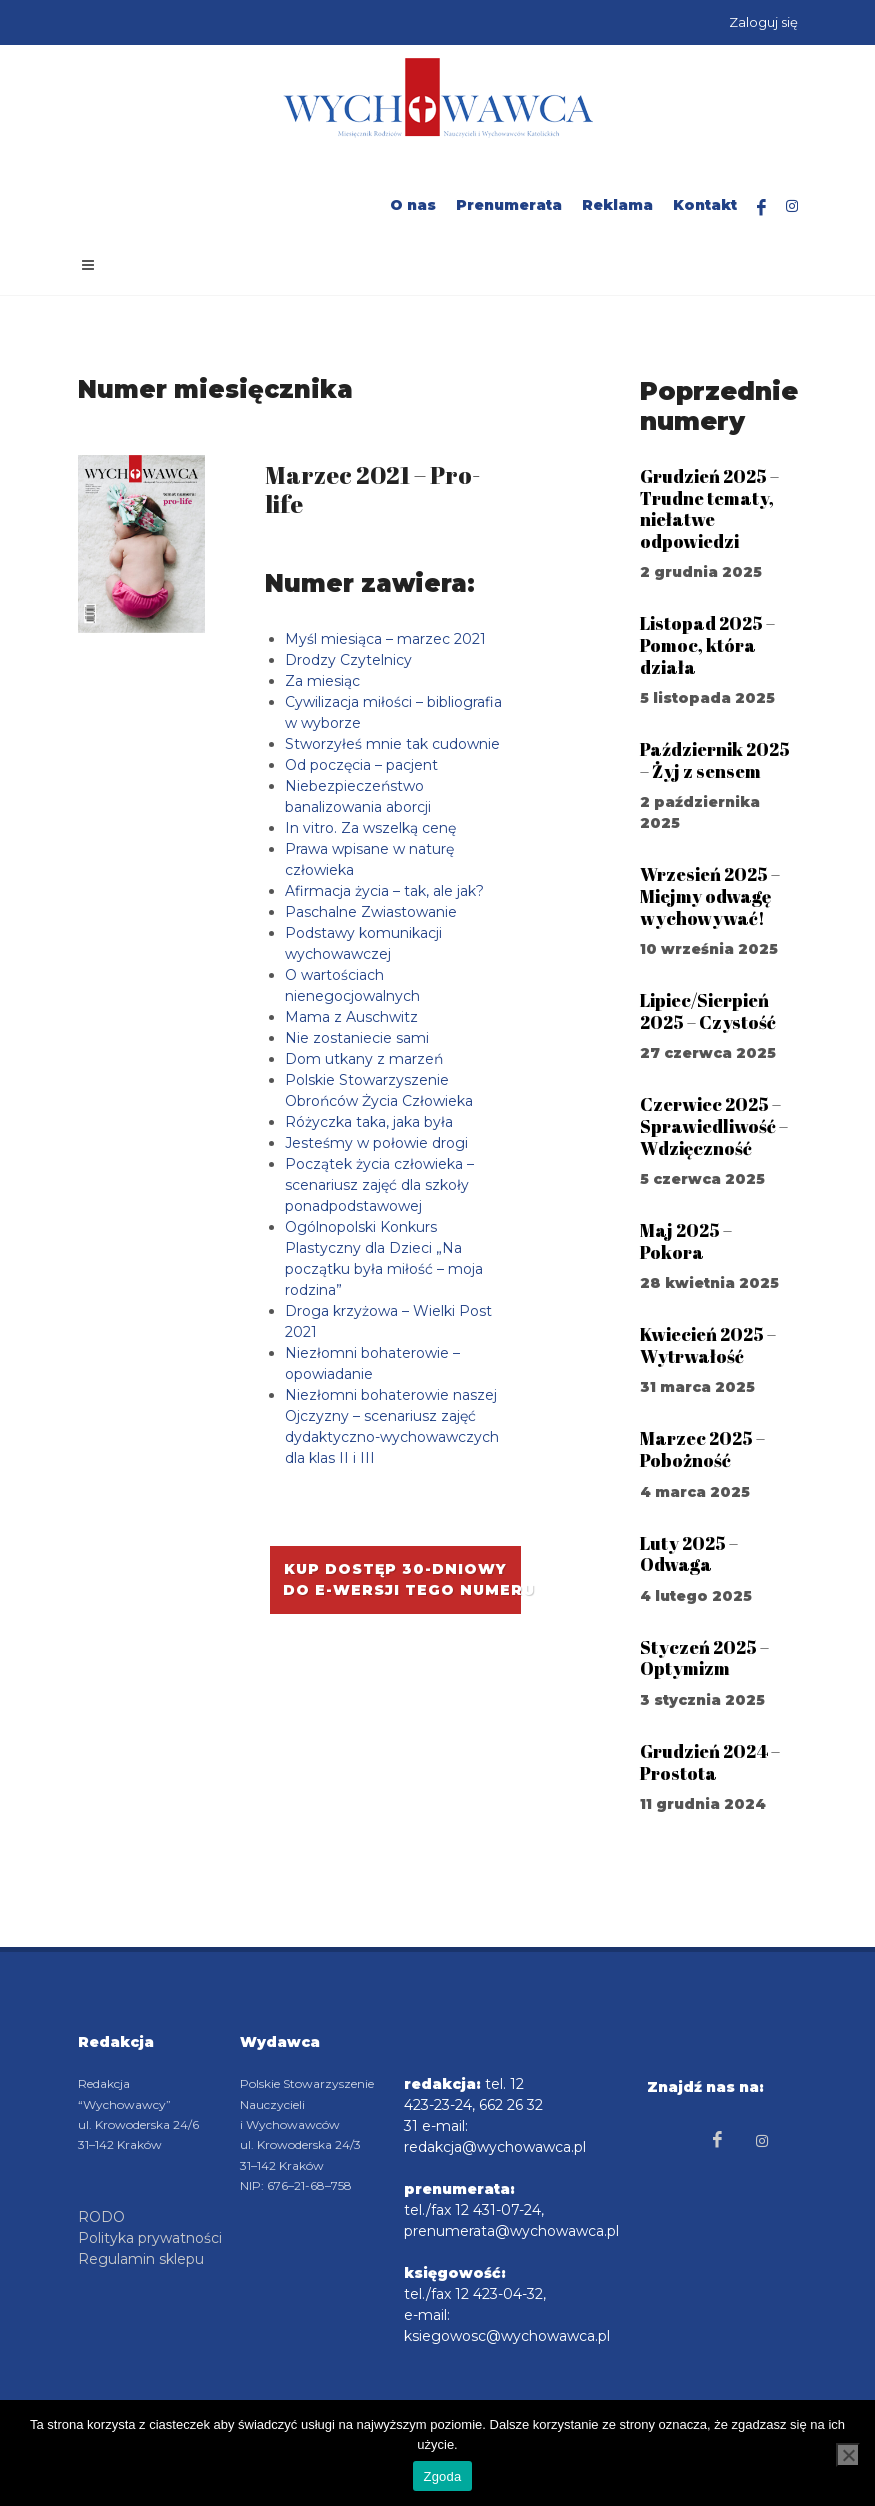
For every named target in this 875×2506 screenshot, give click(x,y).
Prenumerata (509, 205)
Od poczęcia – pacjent (361, 765)
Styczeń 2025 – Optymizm (704, 1658)
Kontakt (705, 205)
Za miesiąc (322, 681)
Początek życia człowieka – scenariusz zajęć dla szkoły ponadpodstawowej (379, 1185)
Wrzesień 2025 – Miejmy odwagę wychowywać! (710, 895)
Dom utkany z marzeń (364, 1059)
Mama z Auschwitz (351, 1017)
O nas (413, 205)
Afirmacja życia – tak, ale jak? (384, 891)
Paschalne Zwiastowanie (371, 912)
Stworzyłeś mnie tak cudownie (392, 744)
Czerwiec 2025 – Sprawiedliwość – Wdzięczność (714, 1125)
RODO (101, 2217)
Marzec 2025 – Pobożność (702, 1449)
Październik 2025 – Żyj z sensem (715, 760)
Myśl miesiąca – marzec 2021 (385, 639)
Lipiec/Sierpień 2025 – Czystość (708, 1011)
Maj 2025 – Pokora (686, 1241)
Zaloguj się (763, 22)
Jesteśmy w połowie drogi (376, 1143)
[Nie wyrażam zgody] (848, 2455)
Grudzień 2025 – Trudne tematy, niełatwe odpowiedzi (709, 508)
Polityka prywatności (150, 2238)
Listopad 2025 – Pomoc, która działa (707, 644)
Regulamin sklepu (141, 2259)
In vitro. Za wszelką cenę (370, 828)
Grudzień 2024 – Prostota (710, 1762)
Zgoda (442, 2476)
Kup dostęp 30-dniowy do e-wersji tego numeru (402, 1579)
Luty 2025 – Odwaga (689, 1554)
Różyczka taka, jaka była (369, 1122)
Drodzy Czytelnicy (348, 660)
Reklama (617, 205)
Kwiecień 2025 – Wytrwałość (708, 1345)
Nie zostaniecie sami (357, 1038)
